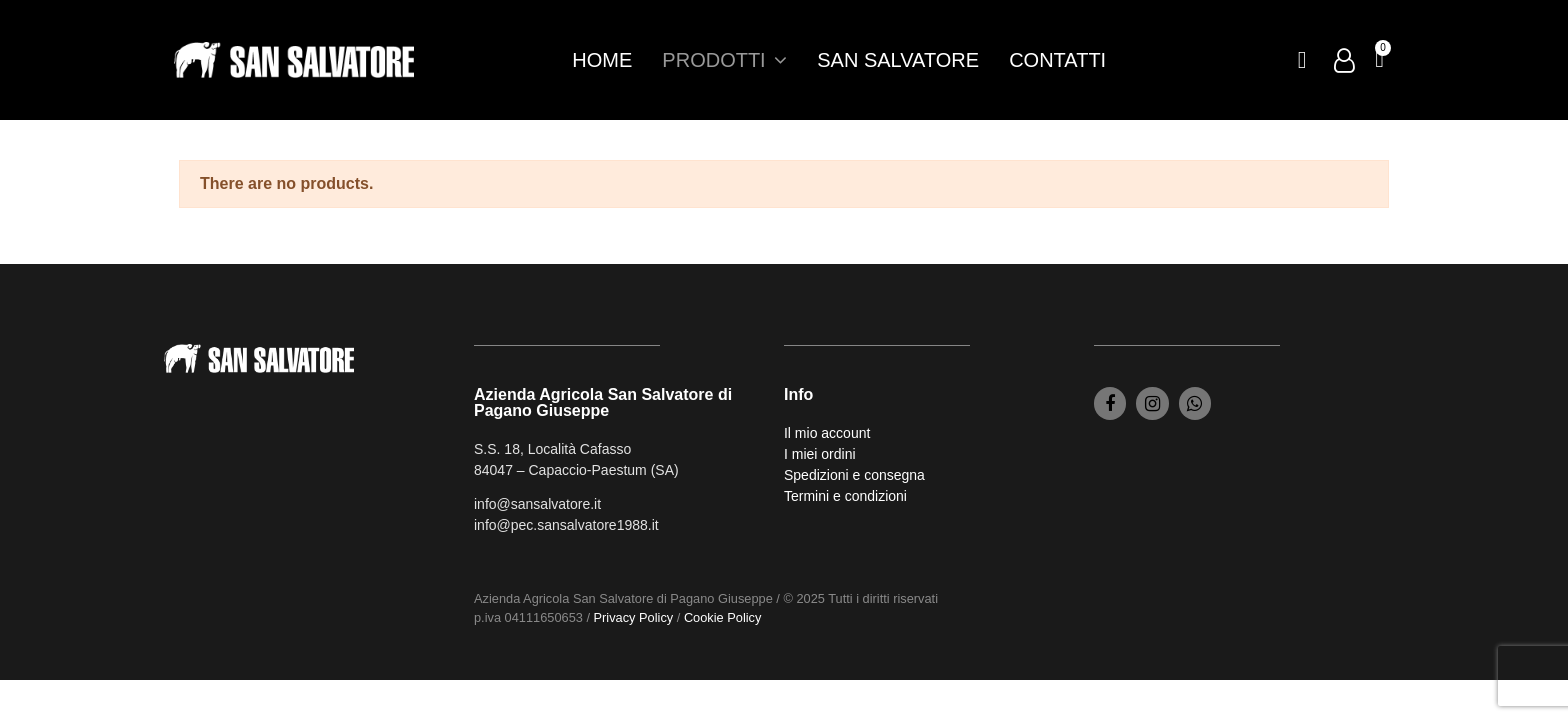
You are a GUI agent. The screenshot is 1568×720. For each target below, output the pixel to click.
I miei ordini (820, 454)
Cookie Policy (723, 617)
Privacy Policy (634, 617)
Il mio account (827, 433)
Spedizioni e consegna (854, 475)
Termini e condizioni (845, 496)
